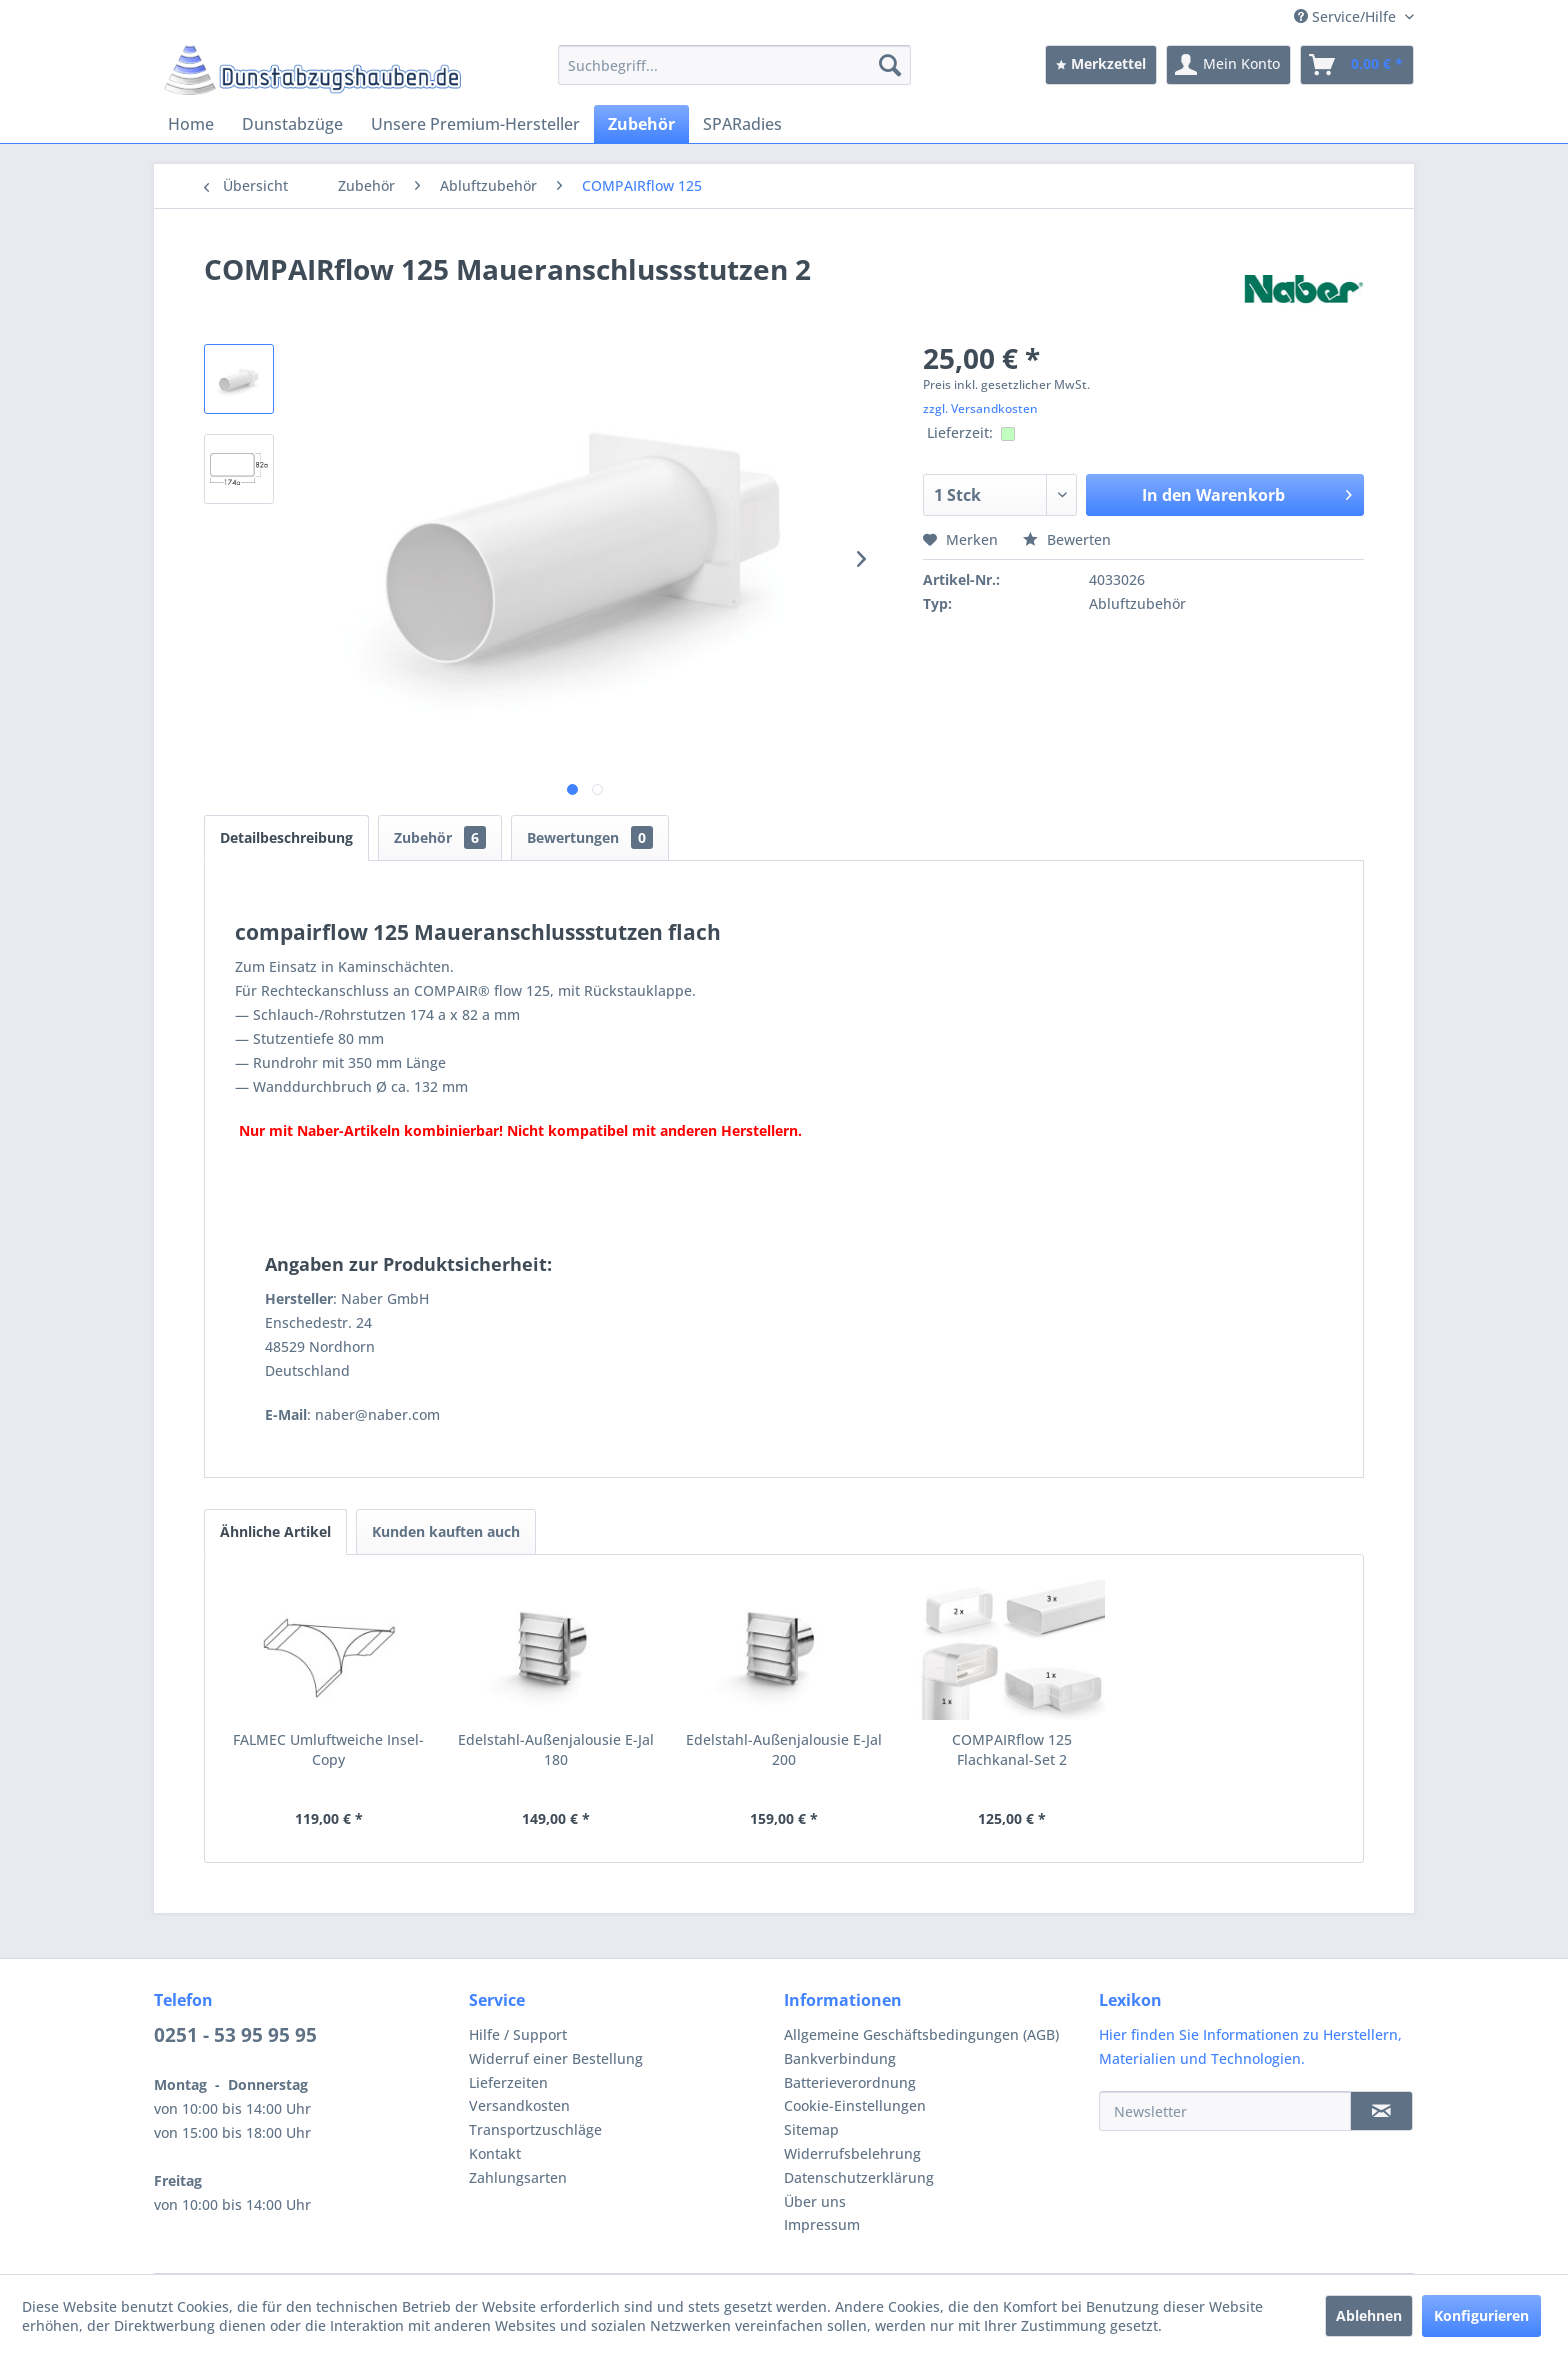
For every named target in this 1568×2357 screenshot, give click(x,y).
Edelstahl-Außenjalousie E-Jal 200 (784, 1749)
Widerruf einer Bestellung (556, 2058)
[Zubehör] (641, 124)
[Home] (191, 124)
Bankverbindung (840, 2058)
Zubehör (440, 837)
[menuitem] (734, 65)
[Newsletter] (1225, 2111)
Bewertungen (590, 837)
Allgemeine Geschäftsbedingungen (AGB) (921, 2034)
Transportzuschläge (535, 2129)
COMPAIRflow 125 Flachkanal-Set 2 (1012, 1749)
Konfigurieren (1481, 2315)
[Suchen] (890, 65)
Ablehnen (1369, 2315)
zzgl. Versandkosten (980, 408)
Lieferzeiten (508, 2082)
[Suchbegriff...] (734, 65)
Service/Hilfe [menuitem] (1347, 16)
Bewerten (1067, 539)
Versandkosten (519, 2105)
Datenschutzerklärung (859, 2177)
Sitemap (811, 2129)
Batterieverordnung (850, 2082)
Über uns (815, 2201)
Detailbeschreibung (286, 837)
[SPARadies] (742, 124)
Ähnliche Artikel (275, 1531)
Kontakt (495, 2153)
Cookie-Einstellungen (855, 2105)
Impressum (822, 2224)
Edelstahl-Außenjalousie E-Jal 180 (556, 1749)
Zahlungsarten (518, 2177)
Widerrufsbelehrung (852, 2153)
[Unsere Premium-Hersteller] (475, 124)
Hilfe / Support (518, 2034)
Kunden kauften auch (446, 1531)
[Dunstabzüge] (292, 124)
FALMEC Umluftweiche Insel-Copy (328, 1749)
